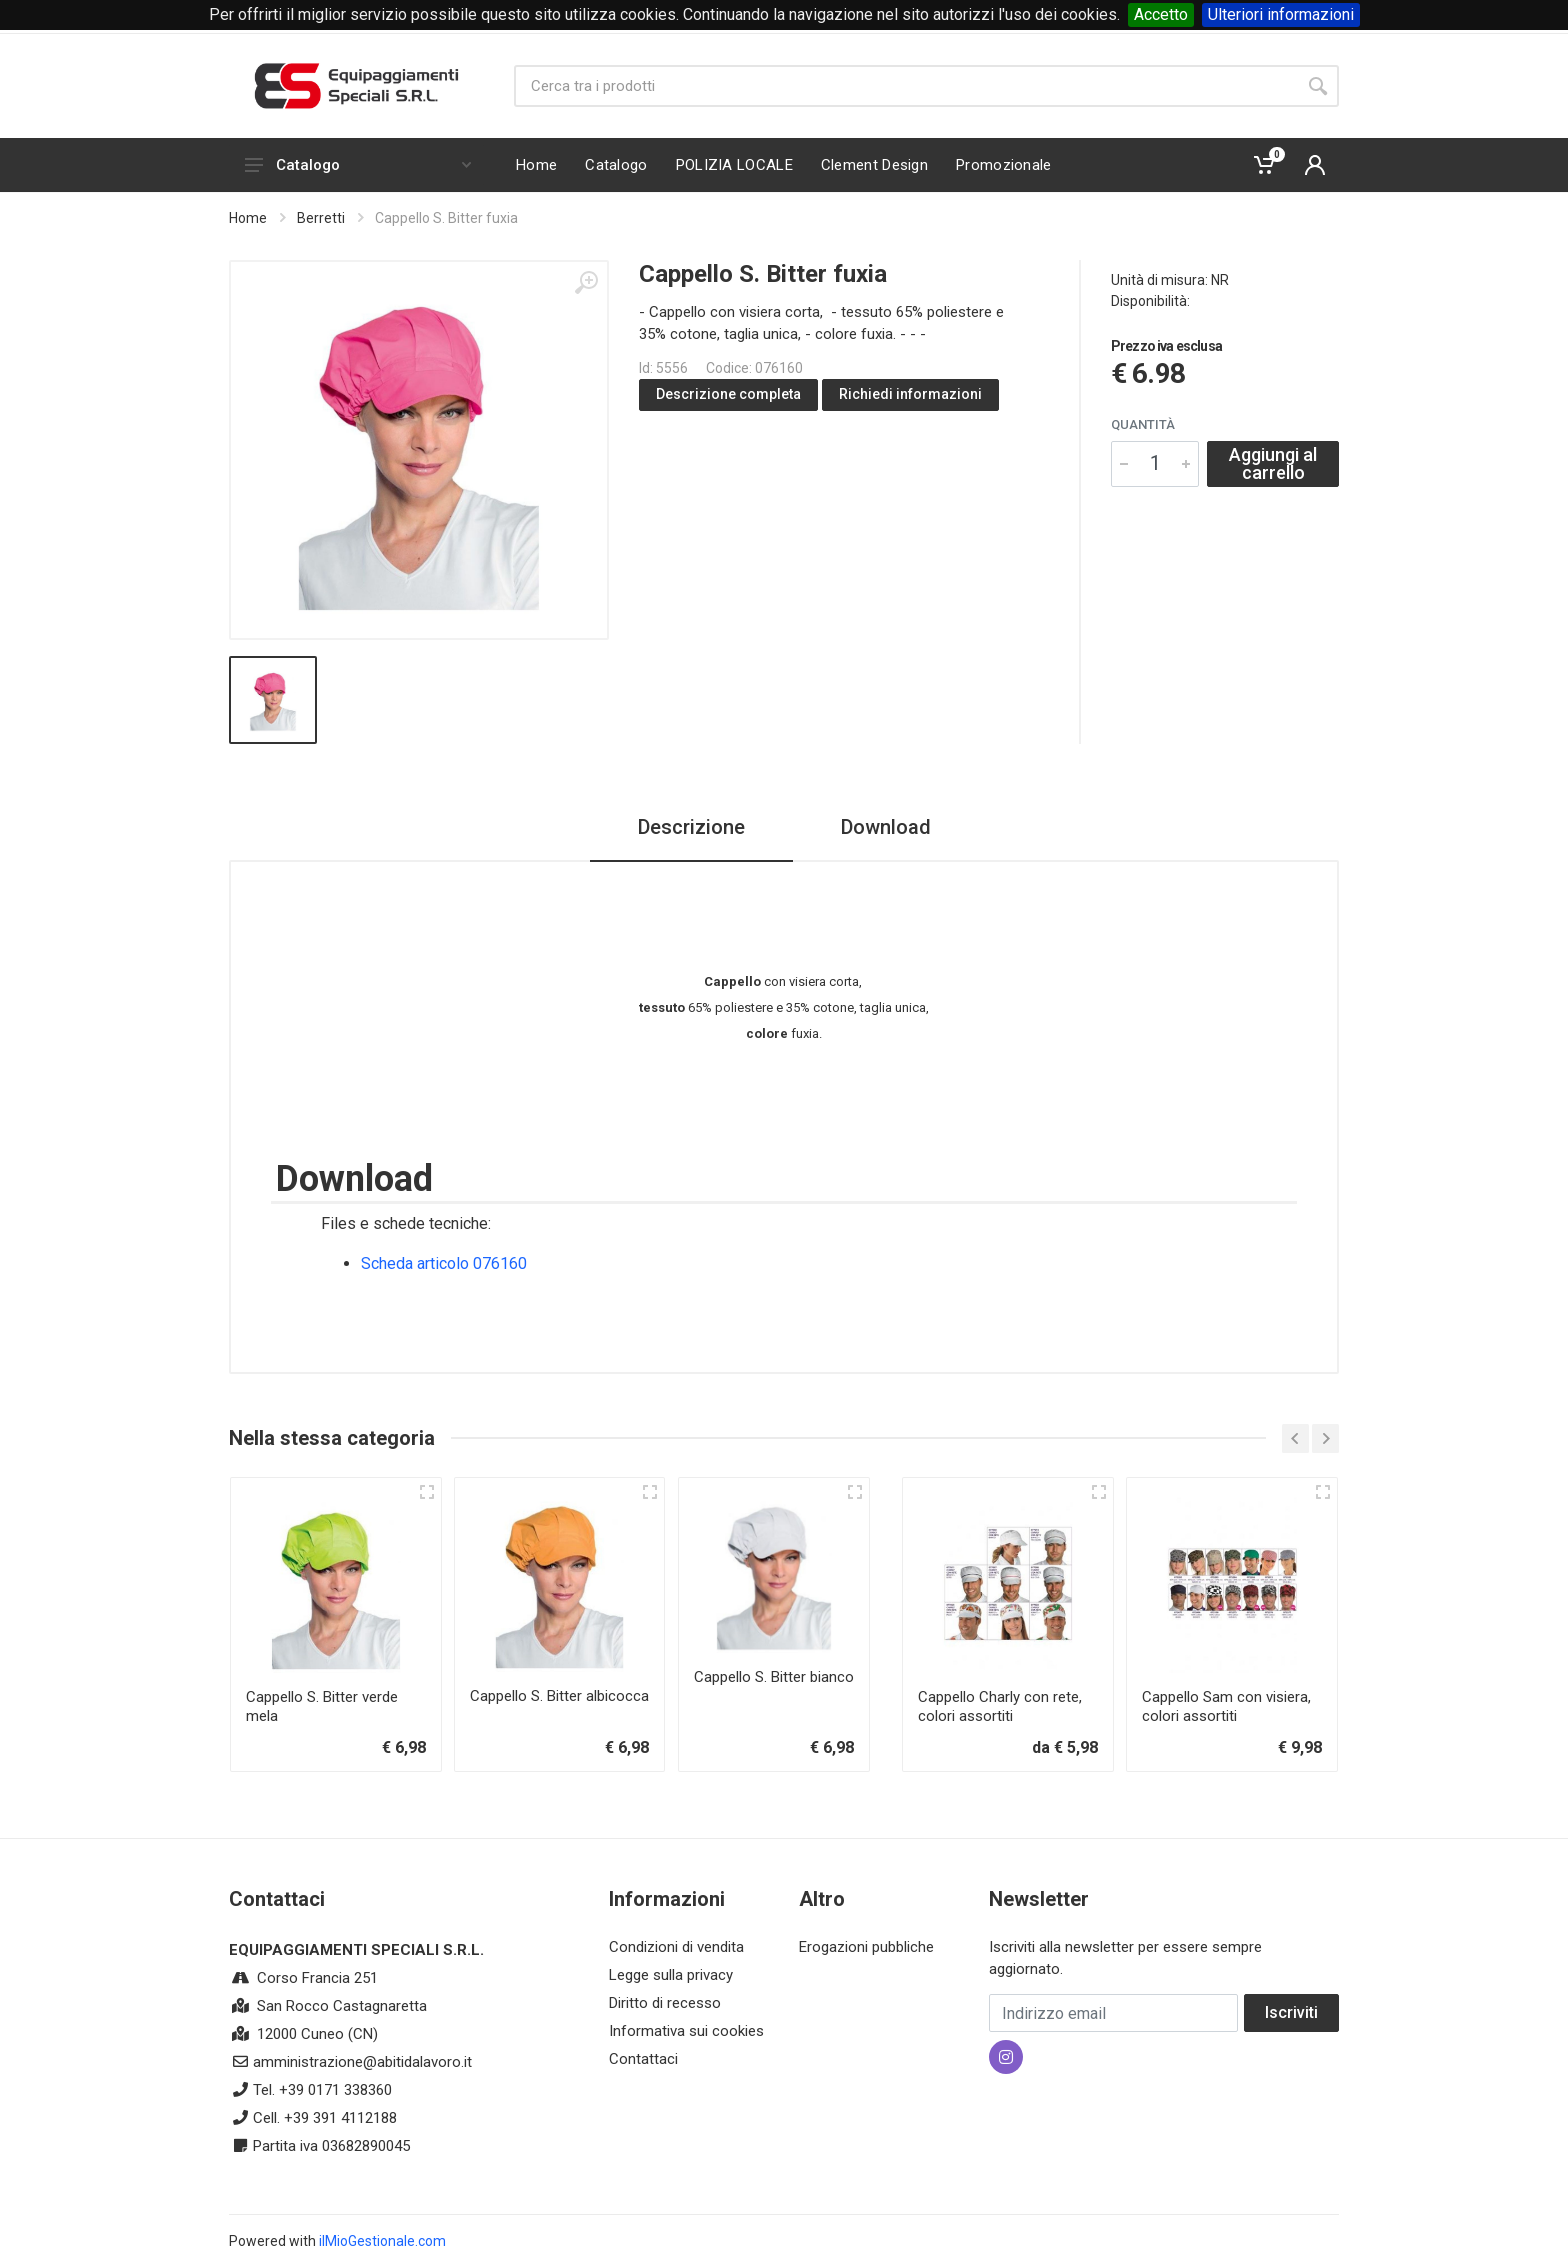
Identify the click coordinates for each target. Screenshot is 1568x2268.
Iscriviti (1291, 2012)
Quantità (1143, 424)
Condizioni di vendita (676, 1947)
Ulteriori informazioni (1281, 14)
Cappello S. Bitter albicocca (559, 1696)
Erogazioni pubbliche (866, 1947)
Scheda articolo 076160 (444, 1263)
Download (886, 827)
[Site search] (905, 86)
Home (248, 218)
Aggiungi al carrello (1273, 463)
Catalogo (358, 165)
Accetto (1161, 14)
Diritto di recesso (665, 2003)
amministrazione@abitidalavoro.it (362, 2062)
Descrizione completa (728, 394)
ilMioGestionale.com (382, 2241)
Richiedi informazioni (910, 394)
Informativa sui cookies (686, 2031)
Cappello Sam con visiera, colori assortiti (1226, 1706)
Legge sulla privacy (671, 1975)
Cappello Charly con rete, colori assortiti (1000, 1706)
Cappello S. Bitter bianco (774, 1677)
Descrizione (691, 827)
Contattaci (643, 2059)
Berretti (321, 218)
